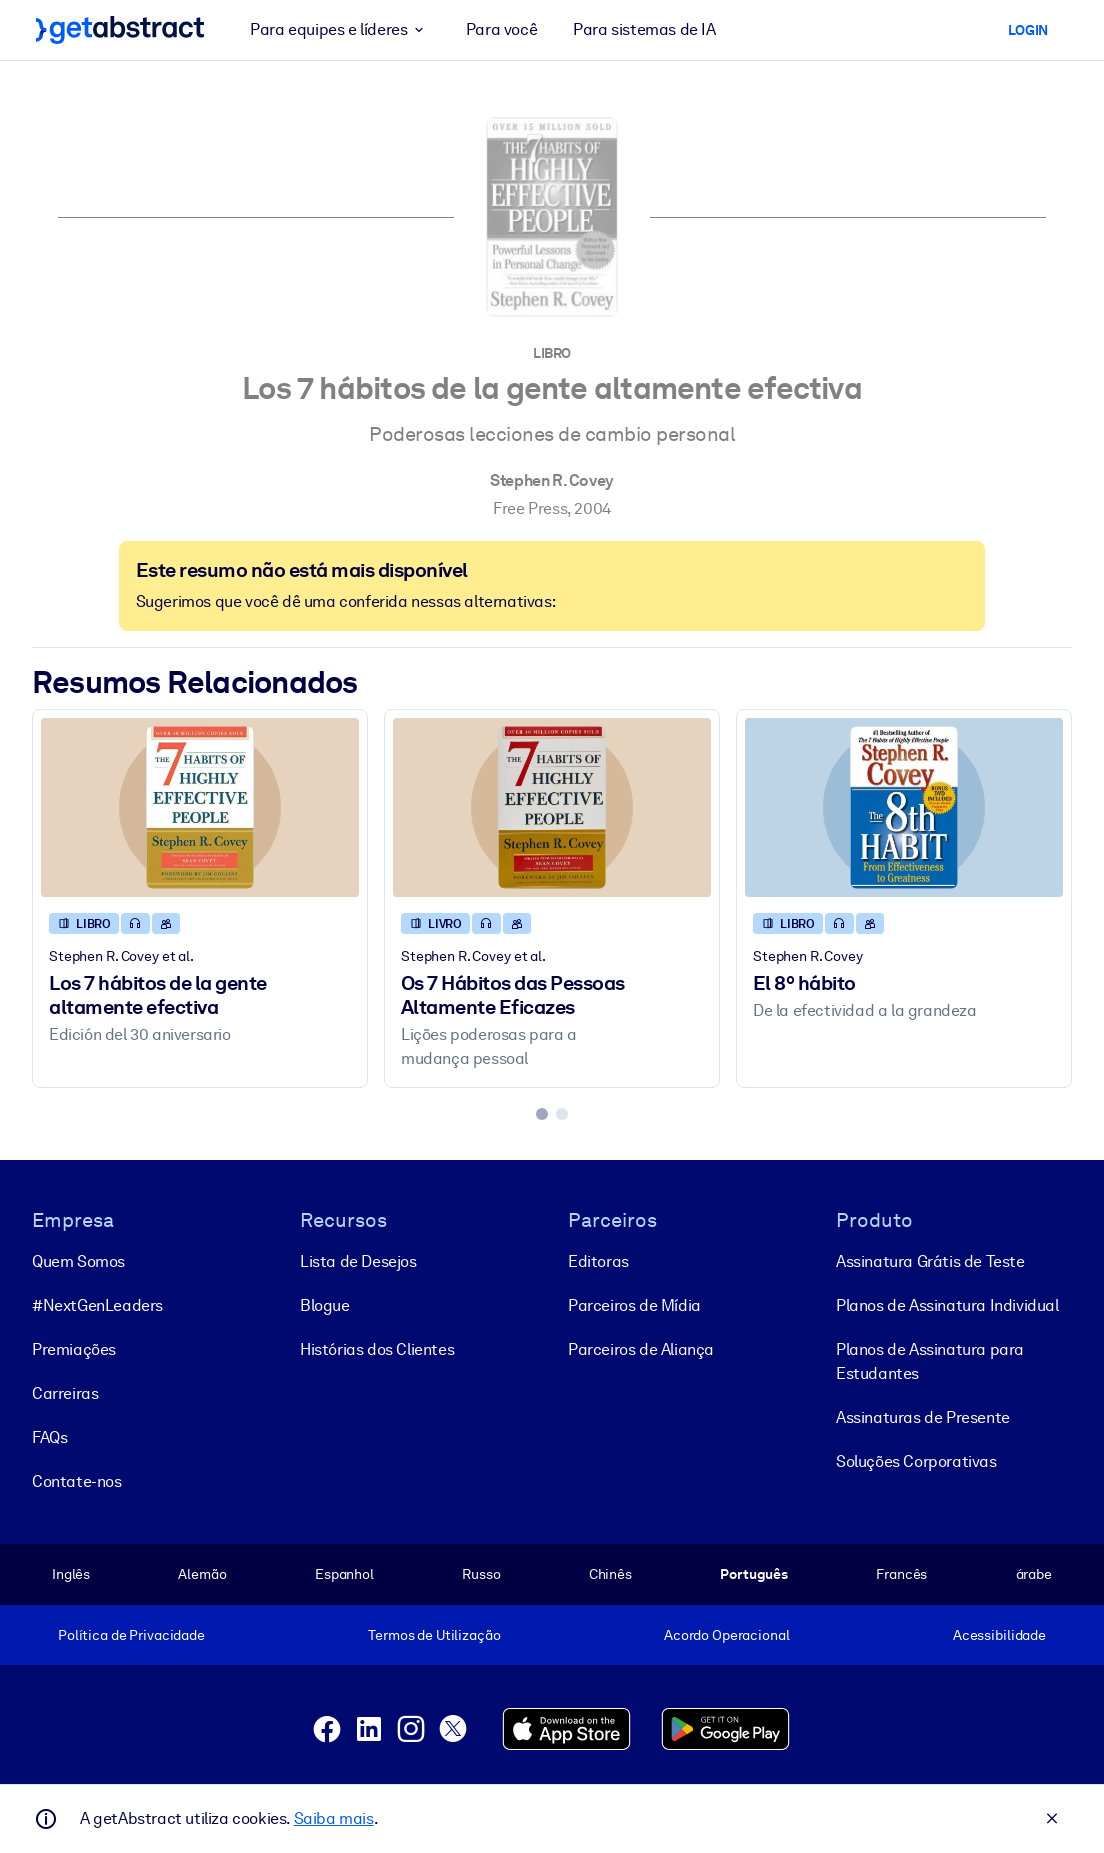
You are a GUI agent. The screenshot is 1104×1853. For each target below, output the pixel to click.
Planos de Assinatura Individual (947, 1305)
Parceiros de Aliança (641, 1349)
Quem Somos (78, 1261)
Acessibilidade (999, 1635)
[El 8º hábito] (904, 808)
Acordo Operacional (727, 1635)
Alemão (202, 1574)
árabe (1034, 1574)
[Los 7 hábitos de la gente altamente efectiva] (200, 808)
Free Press (530, 508)
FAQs (49, 1437)
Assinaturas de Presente (923, 1417)
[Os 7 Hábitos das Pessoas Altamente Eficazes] (552, 808)
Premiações (74, 1349)
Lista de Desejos (358, 1261)
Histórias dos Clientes (377, 1349)
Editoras (598, 1261)
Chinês (610, 1574)
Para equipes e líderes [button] (340, 30)
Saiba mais (334, 1818)
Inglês (71, 1574)
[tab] (542, 1114)
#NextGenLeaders (97, 1305)
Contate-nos (77, 1481)
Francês (901, 1574)
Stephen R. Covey (552, 480)
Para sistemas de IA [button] (644, 29)
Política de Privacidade (131, 1635)
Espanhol (344, 1574)
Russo (481, 1574)
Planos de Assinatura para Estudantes (930, 1361)
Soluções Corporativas (916, 1461)
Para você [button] (501, 29)
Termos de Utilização (434, 1635)
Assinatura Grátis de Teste (930, 1261)
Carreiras (65, 1393)
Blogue (325, 1305)
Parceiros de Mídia (634, 1305)
